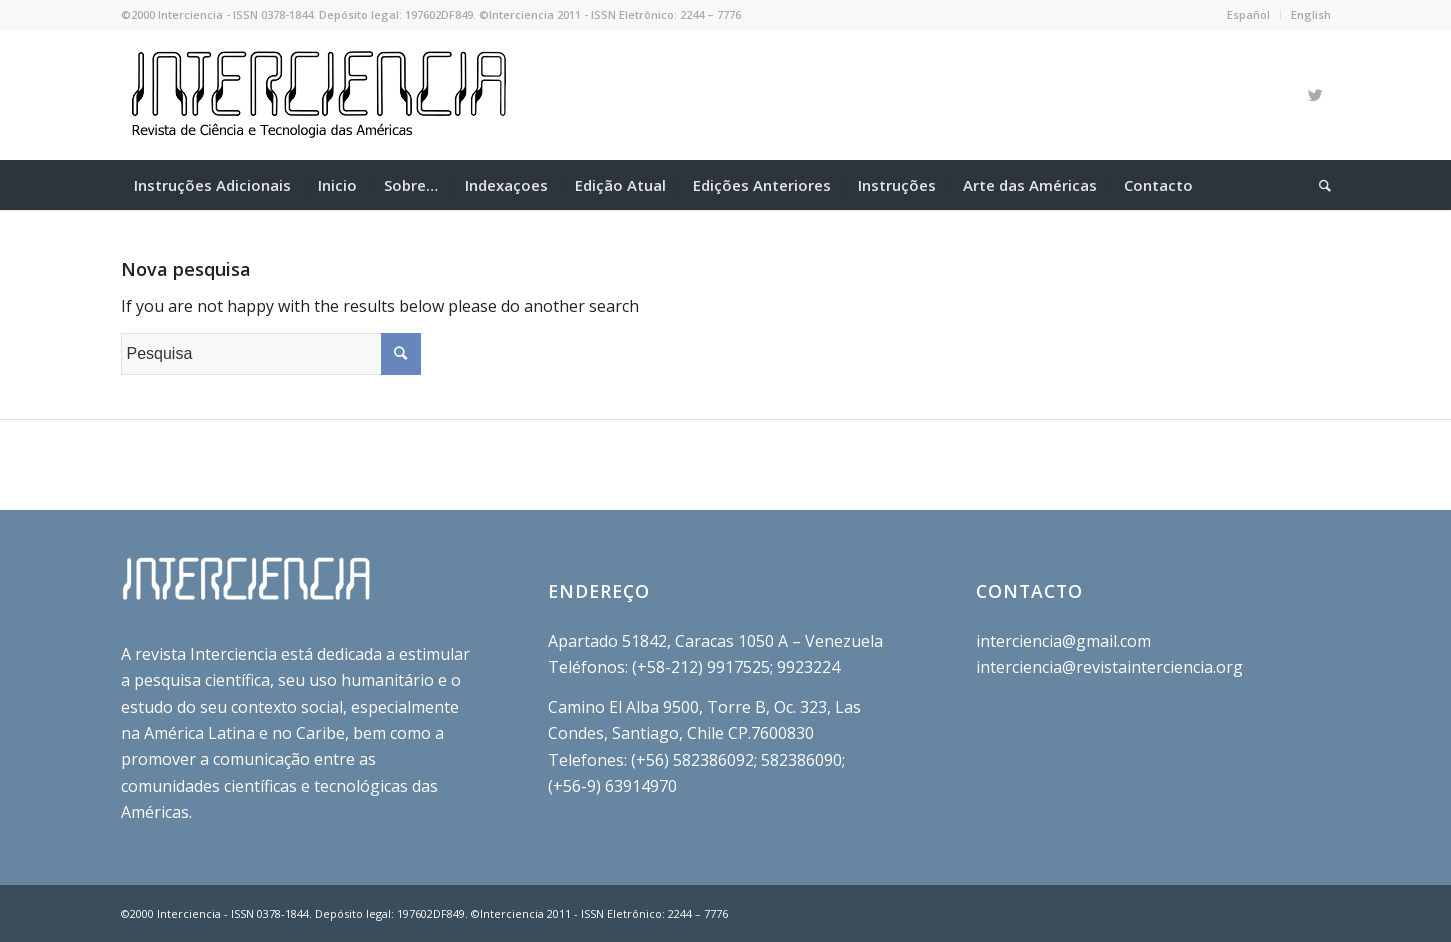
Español (1248, 14)
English (1311, 14)
